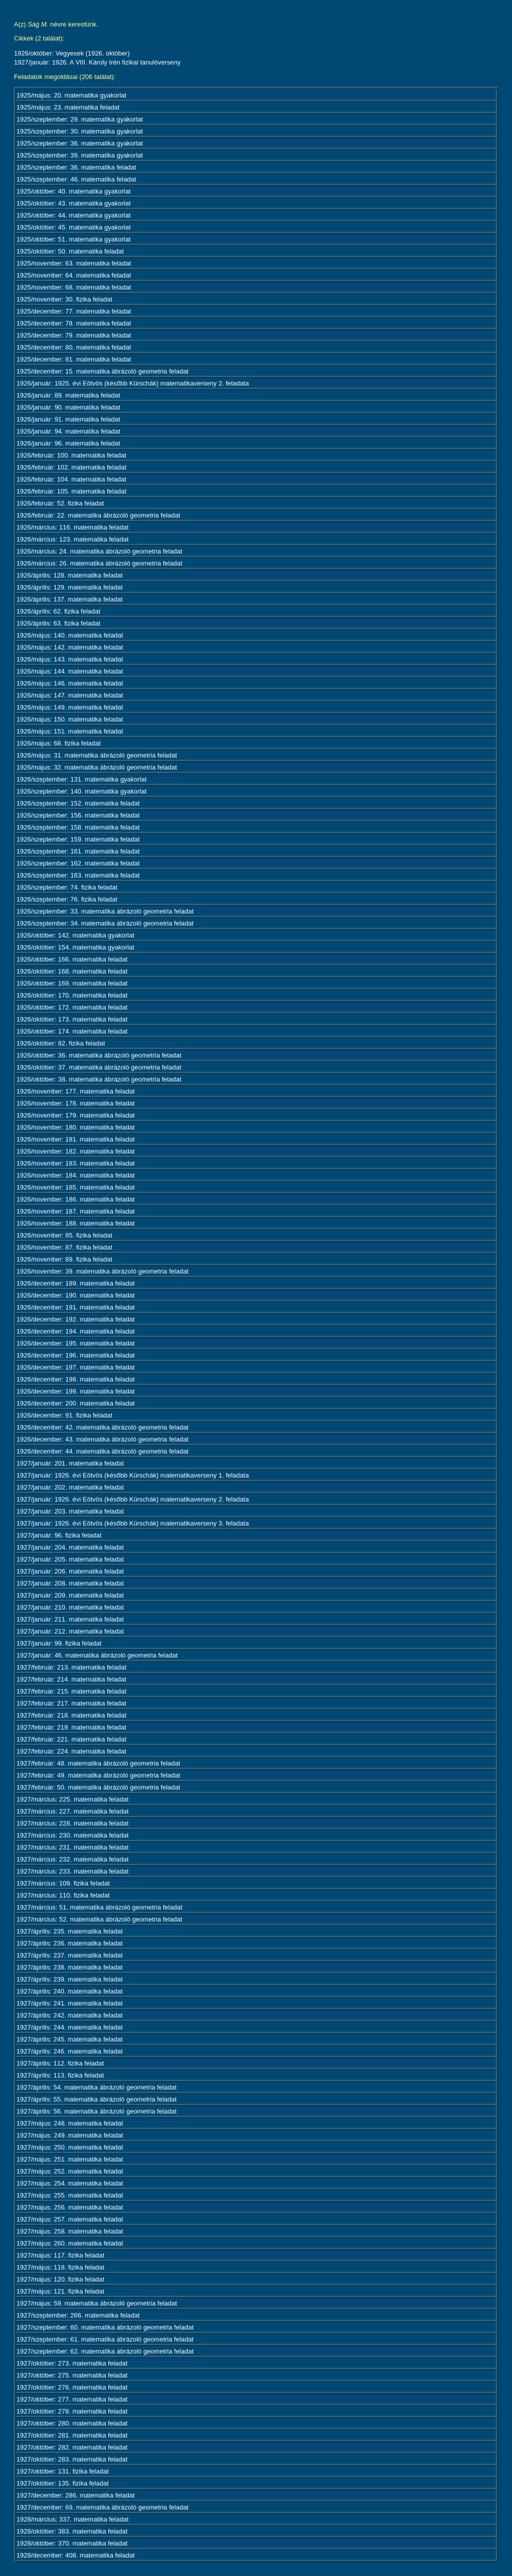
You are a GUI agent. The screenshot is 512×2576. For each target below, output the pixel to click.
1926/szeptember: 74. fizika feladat (67, 887)
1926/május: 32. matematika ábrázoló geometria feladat (96, 767)
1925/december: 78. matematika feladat (73, 323)
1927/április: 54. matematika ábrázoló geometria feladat (96, 2087)
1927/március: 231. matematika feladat (72, 1847)
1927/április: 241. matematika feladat (69, 2003)
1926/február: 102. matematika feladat (71, 467)
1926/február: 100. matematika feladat (71, 455)
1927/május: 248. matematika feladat (69, 2123)
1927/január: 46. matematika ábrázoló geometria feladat (97, 1655)
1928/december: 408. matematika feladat (75, 2555)
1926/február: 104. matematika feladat (71, 479)
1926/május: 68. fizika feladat (58, 743)
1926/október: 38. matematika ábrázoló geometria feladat (99, 1079)
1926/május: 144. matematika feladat (69, 671)
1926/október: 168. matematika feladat (72, 971)
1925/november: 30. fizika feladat (64, 299)
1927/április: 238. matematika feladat (69, 1967)
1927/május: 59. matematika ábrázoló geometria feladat (96, 2303)
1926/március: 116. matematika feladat (72, 527)
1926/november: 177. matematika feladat (75, 1091)
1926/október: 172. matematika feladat (72, 1007)
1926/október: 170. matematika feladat (72, 995)
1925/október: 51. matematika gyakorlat (73, 239)
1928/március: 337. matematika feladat (72, 2519)
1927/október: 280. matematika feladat (72, 2423)
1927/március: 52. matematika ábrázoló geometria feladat (99, 1919)
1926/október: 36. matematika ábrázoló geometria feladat (99, 1055)
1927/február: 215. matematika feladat (71, 1691)
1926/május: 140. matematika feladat (69, 635)
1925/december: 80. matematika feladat (73, 347)
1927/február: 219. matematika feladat (71, 1727)
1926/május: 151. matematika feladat (69, 731)
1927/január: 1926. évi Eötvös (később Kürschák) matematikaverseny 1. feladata (132, 1475)
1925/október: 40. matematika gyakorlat (73, 191)
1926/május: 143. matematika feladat (69, 659)
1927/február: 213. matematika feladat (71, 1667)
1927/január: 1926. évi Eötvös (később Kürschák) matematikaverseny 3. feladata (132, 1523)
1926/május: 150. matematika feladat (69, 719)
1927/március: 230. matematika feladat (72, 1835)
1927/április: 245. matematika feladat (69, 2039)
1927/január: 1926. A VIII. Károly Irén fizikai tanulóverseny (97, 62)
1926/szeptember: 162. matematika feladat (78, 863)
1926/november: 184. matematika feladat (75, 1175)
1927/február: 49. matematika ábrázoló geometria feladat (98, 1775)
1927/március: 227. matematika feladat (72, 1811)
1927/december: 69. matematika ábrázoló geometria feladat (102, 2507)
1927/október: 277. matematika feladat (72, 2399)
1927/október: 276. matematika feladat (72, 2387)
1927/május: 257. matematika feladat (69, 2219)
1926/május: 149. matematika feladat (69, 707)
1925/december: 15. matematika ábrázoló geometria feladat (102, 371)
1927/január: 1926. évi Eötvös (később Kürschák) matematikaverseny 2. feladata (132, 1499)
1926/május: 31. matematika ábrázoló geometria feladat (96, 755)
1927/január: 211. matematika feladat (70, 1619)
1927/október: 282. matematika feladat (72, 2447)
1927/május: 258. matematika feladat (69, 2231)
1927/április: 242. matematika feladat (69, 2015)
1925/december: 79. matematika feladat (73, 335)
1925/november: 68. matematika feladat (73, 287)
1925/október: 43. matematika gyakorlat (73, 203)
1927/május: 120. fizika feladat (60, 2279)
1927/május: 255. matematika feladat (69, 2195)
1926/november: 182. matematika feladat (75, 1151)
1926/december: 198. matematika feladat (75, 1379)
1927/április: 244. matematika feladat (69, 2027)
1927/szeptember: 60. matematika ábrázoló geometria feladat (105, 2327)
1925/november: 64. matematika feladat (73, 275)
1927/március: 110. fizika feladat (63, 1895)
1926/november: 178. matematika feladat (75, 1103)
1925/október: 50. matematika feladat (70, 251)
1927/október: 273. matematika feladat (72, 2363)
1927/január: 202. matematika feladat (70, 1487)
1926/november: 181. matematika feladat (75, 1139)
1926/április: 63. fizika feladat (58, 623)
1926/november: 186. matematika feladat (75, 1199)
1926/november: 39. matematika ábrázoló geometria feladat (102, 1271)
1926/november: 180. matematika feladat (75, 1127)
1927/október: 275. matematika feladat (72, 2375)
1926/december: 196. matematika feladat (75, 1355)
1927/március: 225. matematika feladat (72, 1799)
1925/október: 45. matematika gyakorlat (73, 227)
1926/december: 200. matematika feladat (75, 1403)
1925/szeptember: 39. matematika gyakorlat (79, 155)
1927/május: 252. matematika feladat (69, 2171)
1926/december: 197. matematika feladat (75, 1367)
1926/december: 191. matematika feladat (75, 1307)
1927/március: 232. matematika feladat (72, 1859)
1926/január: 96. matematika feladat (68, 443)
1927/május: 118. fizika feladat (60, 2267)
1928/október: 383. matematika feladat (72, 2531)
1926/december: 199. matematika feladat (75, 1391)
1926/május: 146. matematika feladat (69, 683)
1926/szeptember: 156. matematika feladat (78, 815)
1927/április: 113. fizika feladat (60, 2075)
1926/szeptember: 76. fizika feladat (67, 899)
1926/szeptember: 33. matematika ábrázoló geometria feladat (105, 911)
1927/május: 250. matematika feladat (69, 2147)
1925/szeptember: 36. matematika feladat (76, 167)
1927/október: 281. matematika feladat (72, 2435)
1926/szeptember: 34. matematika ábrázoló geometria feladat (105, 923)
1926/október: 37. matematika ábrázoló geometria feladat (99, 1067)
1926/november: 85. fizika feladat (64, 1235)
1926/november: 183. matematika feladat (75, 1163)
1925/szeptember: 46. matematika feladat (76, 179)
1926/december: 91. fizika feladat (64, 1415)
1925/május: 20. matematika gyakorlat (71, 95)
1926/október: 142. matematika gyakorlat (75, 935)
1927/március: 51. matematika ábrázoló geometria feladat (99, 1907)
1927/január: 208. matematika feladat (70, 1583)
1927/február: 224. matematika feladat (71, 1751)
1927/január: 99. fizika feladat (59, 1643)
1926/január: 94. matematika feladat (68, 431)
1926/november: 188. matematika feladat (75, 1223)
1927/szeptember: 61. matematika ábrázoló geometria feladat (105, 2339)
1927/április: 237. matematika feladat (69, 1955)
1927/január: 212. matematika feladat (70, 1631)
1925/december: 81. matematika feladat (73, 359)
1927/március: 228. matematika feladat (72, 1823)
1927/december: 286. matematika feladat (75, 2495)
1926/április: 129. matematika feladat (69, 587)
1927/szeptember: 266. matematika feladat (78, 2315)
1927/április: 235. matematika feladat (69, 1931)
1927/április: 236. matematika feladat (69, 1943)
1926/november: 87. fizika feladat (64, 1247)
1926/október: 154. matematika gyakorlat (75, 947)
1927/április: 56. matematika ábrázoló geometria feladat (96, 2111)
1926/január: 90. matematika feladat (68, 407)
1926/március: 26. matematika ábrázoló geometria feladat (99, 563)
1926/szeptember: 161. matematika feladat (78, 851)
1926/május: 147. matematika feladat (69, 695)
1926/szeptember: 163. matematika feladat (78, 875)
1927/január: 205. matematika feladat (70, 1559)
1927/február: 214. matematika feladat (71, 1679)
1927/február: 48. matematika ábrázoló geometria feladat (98, 1763)
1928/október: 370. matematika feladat (72, 2543)
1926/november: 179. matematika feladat (75, 1115)
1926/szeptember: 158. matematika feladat (78, 827)
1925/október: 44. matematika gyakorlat (73, 215)
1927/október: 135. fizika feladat (62, 2483)
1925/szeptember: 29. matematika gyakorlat (79, 119)
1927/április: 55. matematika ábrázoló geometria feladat (96, 2099)
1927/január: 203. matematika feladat (70, 1511)
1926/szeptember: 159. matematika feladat (78, 839)
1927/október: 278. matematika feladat (72, 2411)
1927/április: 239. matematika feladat (69, 1979)
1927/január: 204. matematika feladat (70, 1547)
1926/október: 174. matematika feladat (72, 1031)
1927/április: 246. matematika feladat (69, 2051)
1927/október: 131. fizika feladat (62, 2471)
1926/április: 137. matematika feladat (69, 599)
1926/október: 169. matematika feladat (72, 983)
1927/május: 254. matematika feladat (69, 2183)
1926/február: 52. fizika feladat (60, 503)
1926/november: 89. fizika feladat (64, 1259)
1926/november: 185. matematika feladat (75, 1187)
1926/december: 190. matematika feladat (75, 1295)
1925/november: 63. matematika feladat (73, 263)
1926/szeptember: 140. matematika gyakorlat (81, 791)
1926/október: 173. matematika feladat (72, 1019)
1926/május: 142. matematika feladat (69, 647)
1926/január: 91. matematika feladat (68, 419)
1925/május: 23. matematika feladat (68, 107)
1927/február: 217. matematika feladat (71, 1703)
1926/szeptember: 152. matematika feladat (78, 803)
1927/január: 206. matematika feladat (70, 1571)
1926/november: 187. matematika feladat (75, 1211)
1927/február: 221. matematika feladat (71, 1739)
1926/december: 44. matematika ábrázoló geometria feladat (102, 1451)
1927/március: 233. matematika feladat (72, 1871)
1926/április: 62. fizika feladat (58, 611)
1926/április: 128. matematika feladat (69, 575)
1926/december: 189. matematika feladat (75, 1283)
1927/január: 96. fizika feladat (59, 1535)
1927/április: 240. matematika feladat (69, 1991)
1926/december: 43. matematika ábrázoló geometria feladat (102, 1439)
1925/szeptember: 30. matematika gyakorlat (79, 131)
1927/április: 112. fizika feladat (60, 2063)
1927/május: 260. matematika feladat (69, 2243)
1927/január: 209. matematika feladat (70, 1595)
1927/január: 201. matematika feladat (70, 1463)
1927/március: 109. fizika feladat (63, 1883)
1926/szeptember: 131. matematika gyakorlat (81, 779)
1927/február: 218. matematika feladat (71, 1715)
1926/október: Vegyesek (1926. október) (72, 53)
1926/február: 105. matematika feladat (71, 491)
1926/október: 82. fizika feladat (60, 1043)
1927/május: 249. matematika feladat (69, 2135)
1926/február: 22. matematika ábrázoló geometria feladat (98, 515)
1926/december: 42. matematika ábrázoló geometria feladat (102, 1427)
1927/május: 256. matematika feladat (69, 2207)
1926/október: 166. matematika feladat (72, 959)
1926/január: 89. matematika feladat (68, 395)
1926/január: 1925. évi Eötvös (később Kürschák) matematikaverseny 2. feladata (132, 383)
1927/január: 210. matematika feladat (70, 1607)
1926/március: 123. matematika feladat (72, 539)
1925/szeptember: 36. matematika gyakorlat (79, 143)
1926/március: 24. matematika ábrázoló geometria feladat (99, 551)
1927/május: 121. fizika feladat (60, 2291)
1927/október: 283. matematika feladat (72, 2459)
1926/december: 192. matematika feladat (75, 1319)
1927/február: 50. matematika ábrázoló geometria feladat (98, 1787)
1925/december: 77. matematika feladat (73, 311)
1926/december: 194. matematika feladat (75, 1331)
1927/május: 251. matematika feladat (69, 2159)
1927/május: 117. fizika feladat (60, 2255)
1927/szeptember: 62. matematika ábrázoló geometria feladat (105, 2351)
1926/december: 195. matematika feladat (75, 1343)
